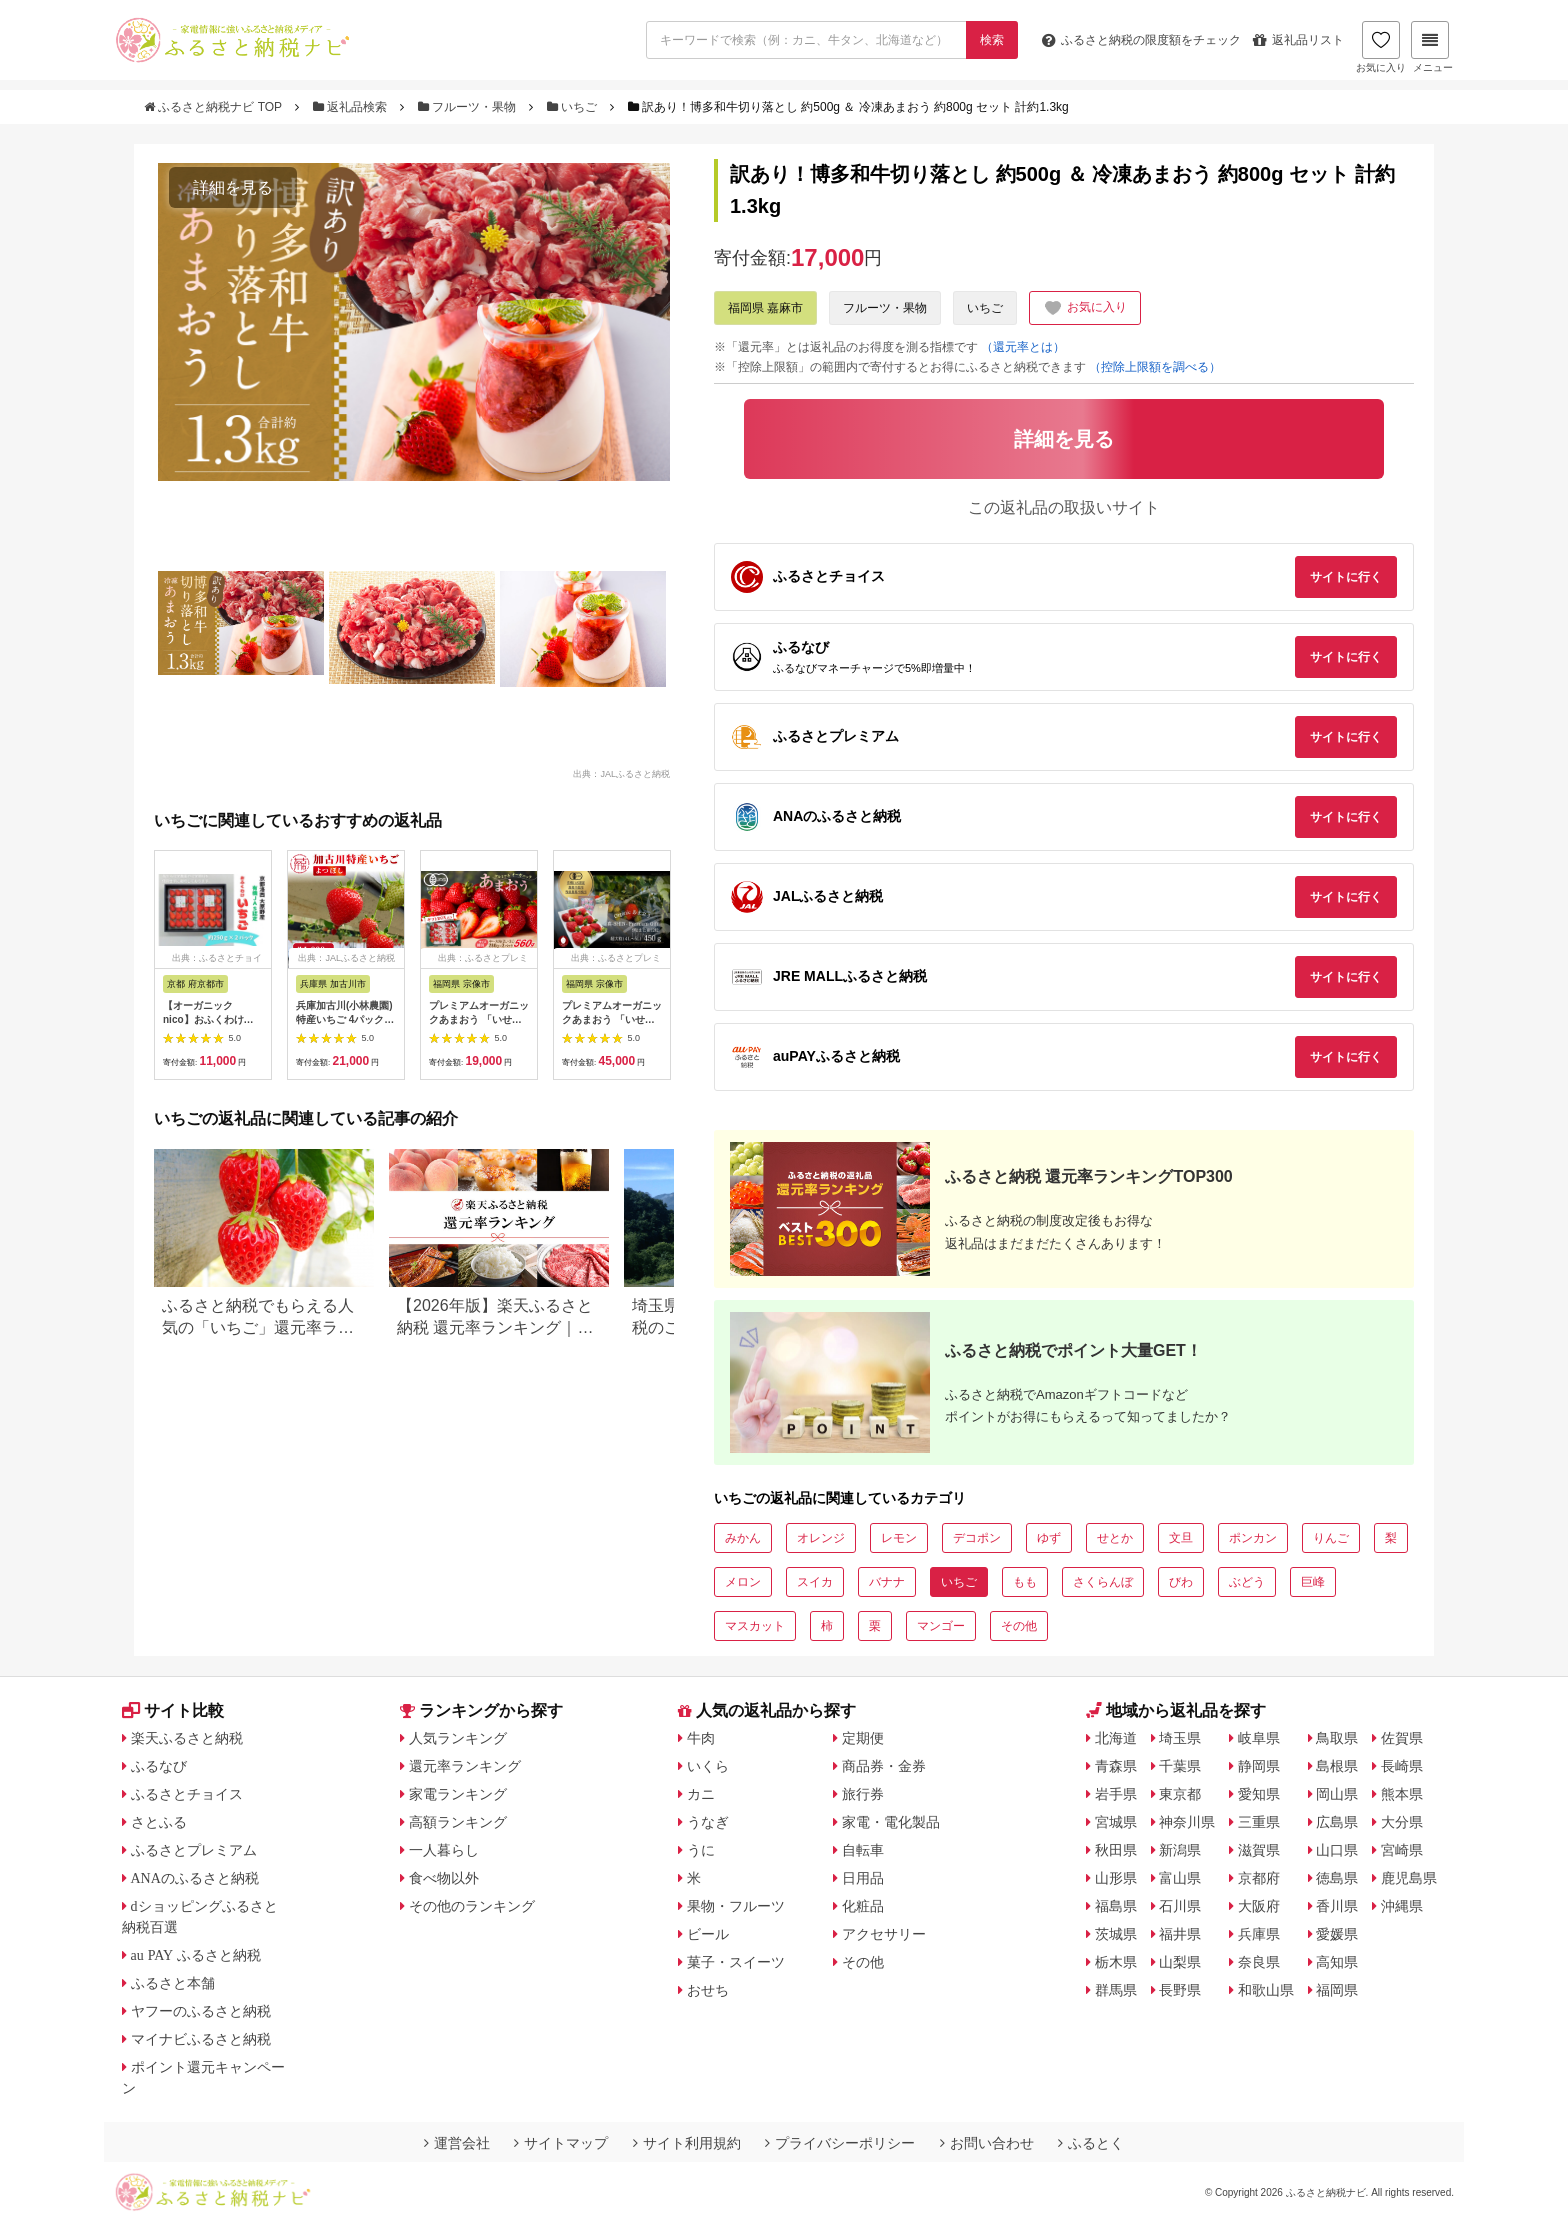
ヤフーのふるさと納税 (201, 2011)
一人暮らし (444, 1850)
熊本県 (1402, 1794)
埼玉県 (1180, 1738)
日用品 (863, 1878)
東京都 (1180, 1794)
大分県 (1402, 1822)
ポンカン (1253, 1538)
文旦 (1181, 1538)
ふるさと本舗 (173, 1983)
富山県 (1180, 1878)
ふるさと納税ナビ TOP (214, 107)
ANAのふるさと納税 (195, 1878)
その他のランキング (472, 1906)
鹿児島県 (1409, 1878)
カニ (701, 1794)
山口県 (1337, 1850)
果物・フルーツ (736, 1906)
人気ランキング (458, 1738)
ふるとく (1091, 2143)
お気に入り (1381, 47)
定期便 (863, 1738)
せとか (1115, 1538)
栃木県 (1116, 1962)
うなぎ (708, 1822)
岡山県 (1337, 1794)
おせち (708, 1990)
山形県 (1116, 1878)
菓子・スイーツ (736, 1962)
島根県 (1337, 1766)
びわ (1181, 1582)
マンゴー (941, 1626)
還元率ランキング (465, 1766)
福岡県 (1337, 1990)
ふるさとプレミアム (194, 1850)
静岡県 (1259, 1766)
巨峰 (1313, 1582)
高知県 (1337, 1962)
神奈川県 (1187, 1822)
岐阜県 (1259, 1738)
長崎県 (1402, 1766)
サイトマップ (561, 2143)
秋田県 (1116, 1850)
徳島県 (1337, 1878)
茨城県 (1116, 1934)
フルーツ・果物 (469, 107)
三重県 (1259, 1822)
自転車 (863, 1850)
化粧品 (863, 1906)
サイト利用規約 (687, 2143)
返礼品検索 (352, 107)
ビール (708, 1934)
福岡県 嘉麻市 (765, 308)
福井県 (1180, 1934)
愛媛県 (1337, 1934)
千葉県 (1180, 1766)
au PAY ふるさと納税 (196, 1955)
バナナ (887, 1582)
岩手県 (1116, 1794)
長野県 (1180, 1990)
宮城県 (1116, 1822)
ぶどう (1247, 1582)
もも (1025, 1582)
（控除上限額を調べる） (1155, 367)
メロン (743, 1582)
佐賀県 (1402, 1738)
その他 (1019, 1626)
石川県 (1180, 1906)
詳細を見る (233, 187)
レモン (899, 1538)
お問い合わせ (987, 2143)
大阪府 (1259, 1906)
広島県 (1337, 1822)
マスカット (755, 1626)
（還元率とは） (1023, 347)
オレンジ (821, 1538)
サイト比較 (173, 1710)
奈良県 (1259, 1962)
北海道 (1116, 1738)
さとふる (159, 1822)
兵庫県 (1259, 1934)
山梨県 (1180, 1962)
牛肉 (701, 1738)
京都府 (1259, 1878)
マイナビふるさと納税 (201, 2039)
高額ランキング (458, 1822)
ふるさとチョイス (187, 1794)
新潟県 (1180, 1850)
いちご (574, 107)
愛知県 (1259, 1794)
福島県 (1116, 1906)
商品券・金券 (884, 1766)
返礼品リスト (1298, 40)
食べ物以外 (444, 1878)
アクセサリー (884, 1934)
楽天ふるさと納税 (187, 1738)
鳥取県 (1337, 1738)
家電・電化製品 (891, 1822)
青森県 (1116, 1766)
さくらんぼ (1103, 1582)
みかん (743, 1538)
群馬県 (1116, 1990)
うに (701, 1850)
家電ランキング (458, 1794)
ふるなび (159, 1766)
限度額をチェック (1141, 40)
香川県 (1337, 1906)
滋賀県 (1259, 1850)
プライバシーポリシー (840, 2143)
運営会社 (457, 2143)
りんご (1331, 1538)
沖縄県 (1402, 1906)
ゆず (1049, 1538)
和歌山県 (1266, 1990)
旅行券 (863, 1794)
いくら (708, 1766)
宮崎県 (1402, 1850)
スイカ (815, 1582)
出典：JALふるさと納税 (621, 774)
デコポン (977, 1538)
